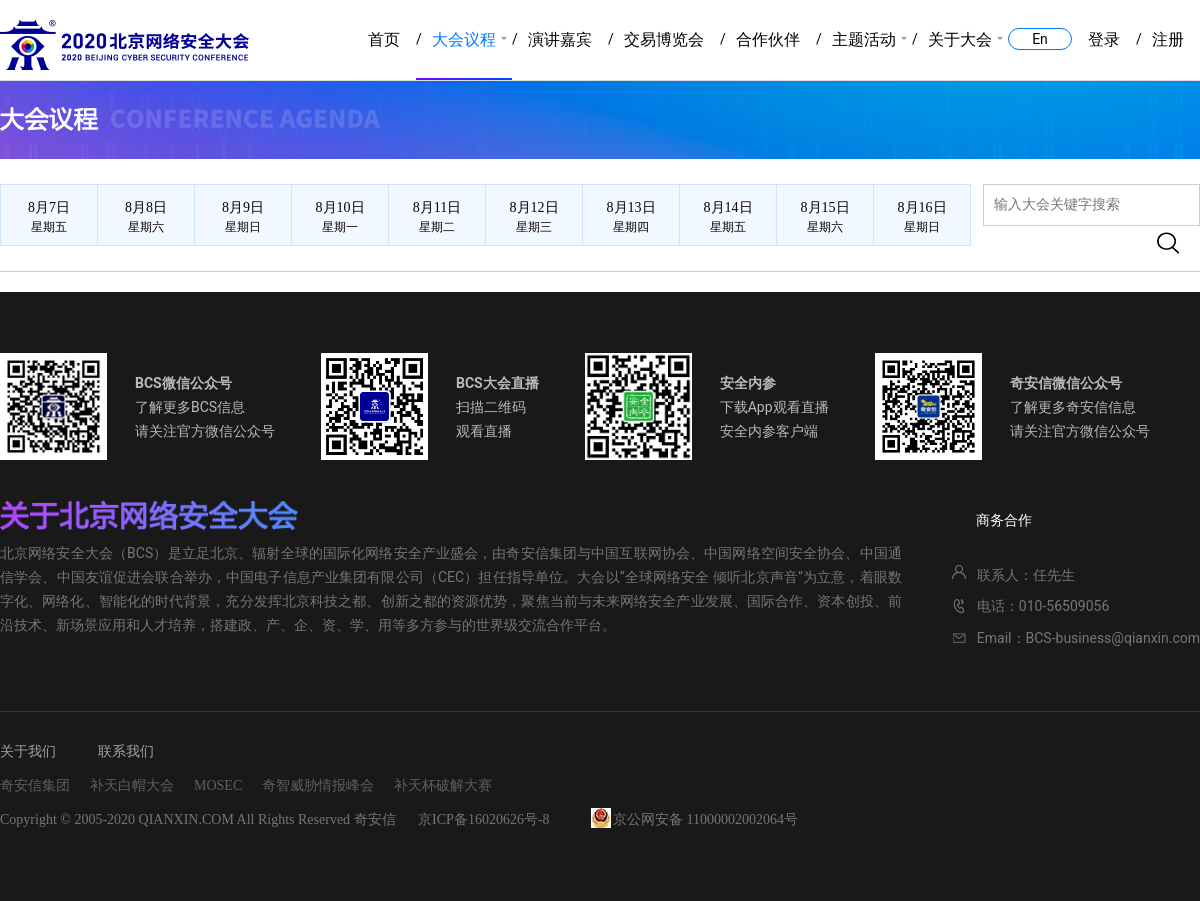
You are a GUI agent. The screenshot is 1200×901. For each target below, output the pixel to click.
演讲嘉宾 (560, 39)
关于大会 (960, 39)
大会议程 (464, 39)
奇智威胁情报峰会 (318, 785)
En (1040, 39)
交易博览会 (664, 39)
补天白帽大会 (132, 785)
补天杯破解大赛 (443, 785)
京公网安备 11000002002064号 (705, 819)
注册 (1168, 39)
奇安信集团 (35, 785)
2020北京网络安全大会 (125, 45)
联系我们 (126, 751)
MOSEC (218, 785)
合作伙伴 (768, 39)
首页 (384, 39)
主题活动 (864, 39)
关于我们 (28, 751)
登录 (1104, 39)
